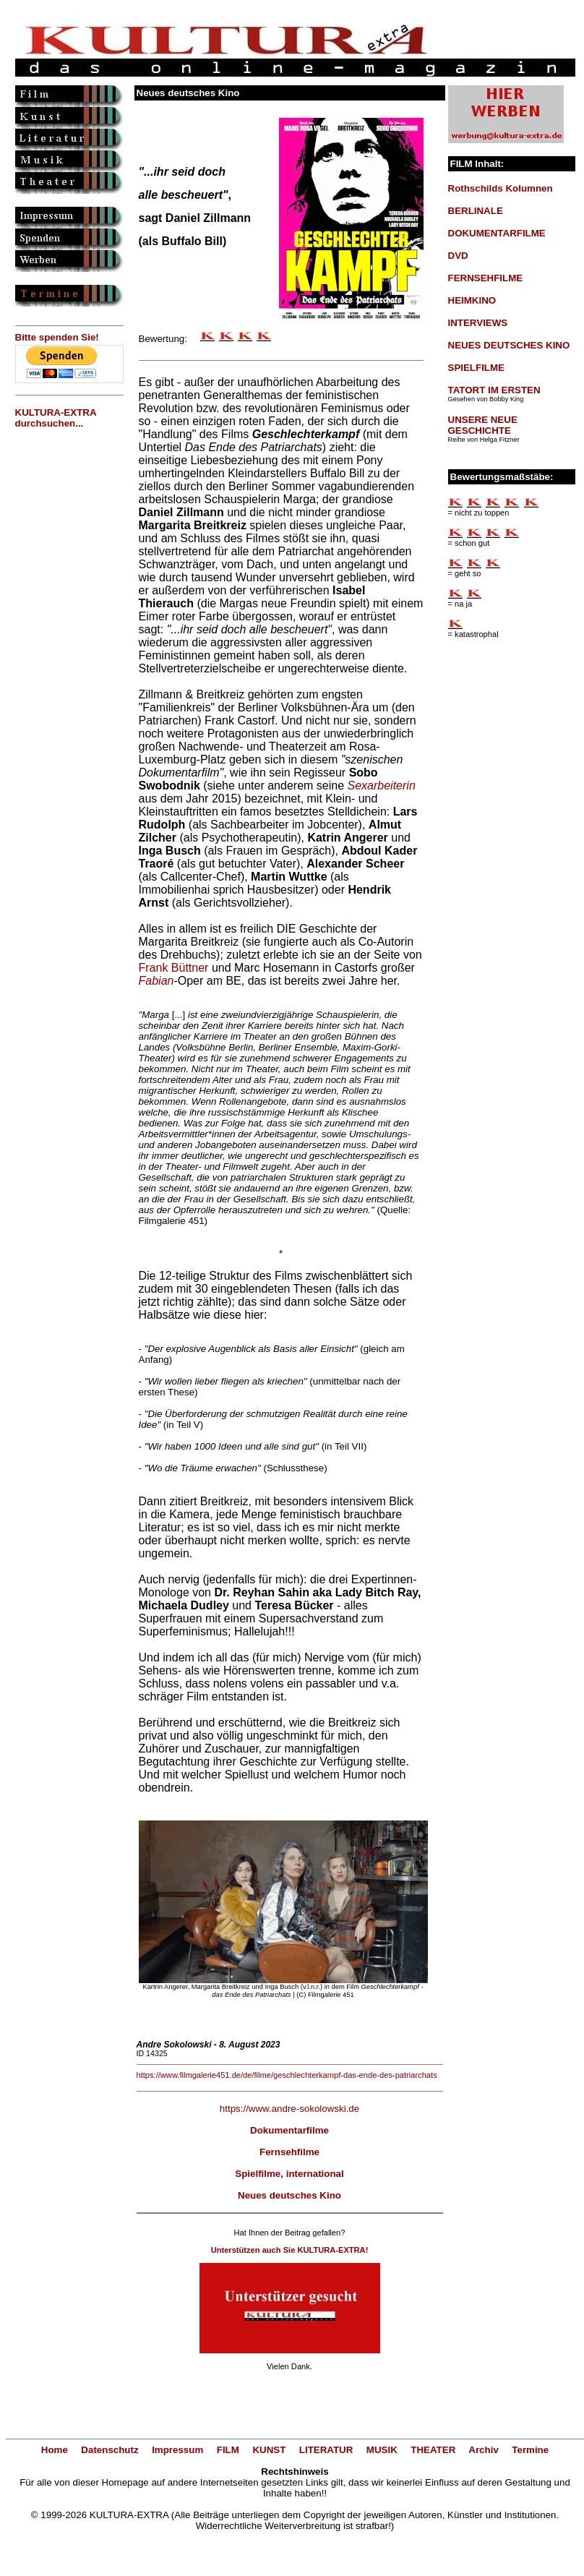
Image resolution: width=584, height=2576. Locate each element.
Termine (530, 2449)
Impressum (177, 2449)
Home (54, 2449)
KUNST (268, 2449)
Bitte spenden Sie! (57, 337)
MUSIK (382, 2449)
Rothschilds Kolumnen (500, 188)
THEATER (433, 2449)
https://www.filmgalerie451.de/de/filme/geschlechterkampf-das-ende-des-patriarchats (287, 2075)
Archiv (483, 2449)
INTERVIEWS (478, 322)
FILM (228, 2449)
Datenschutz (109, 2449)
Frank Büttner (174, 968)
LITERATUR (326, 2449)
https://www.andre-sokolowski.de (289, 2108)
